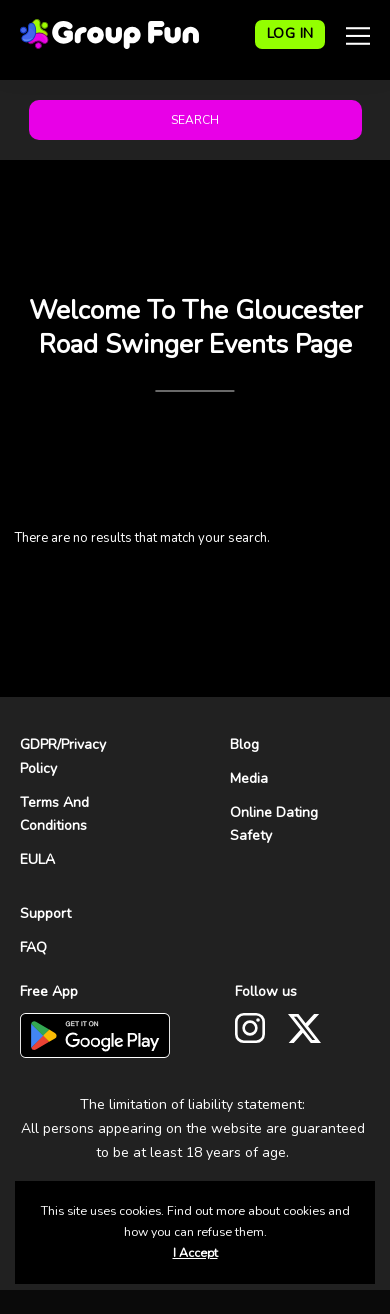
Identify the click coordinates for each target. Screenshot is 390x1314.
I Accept (195, 1253)
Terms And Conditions (54, 814)
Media (249, 778)
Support (45, 913)
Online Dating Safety (274, 824)
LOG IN (290, 33)
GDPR (38, 744)
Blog (244, 744)
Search (195, 120)
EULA (37, 859)
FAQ (33, 947)
